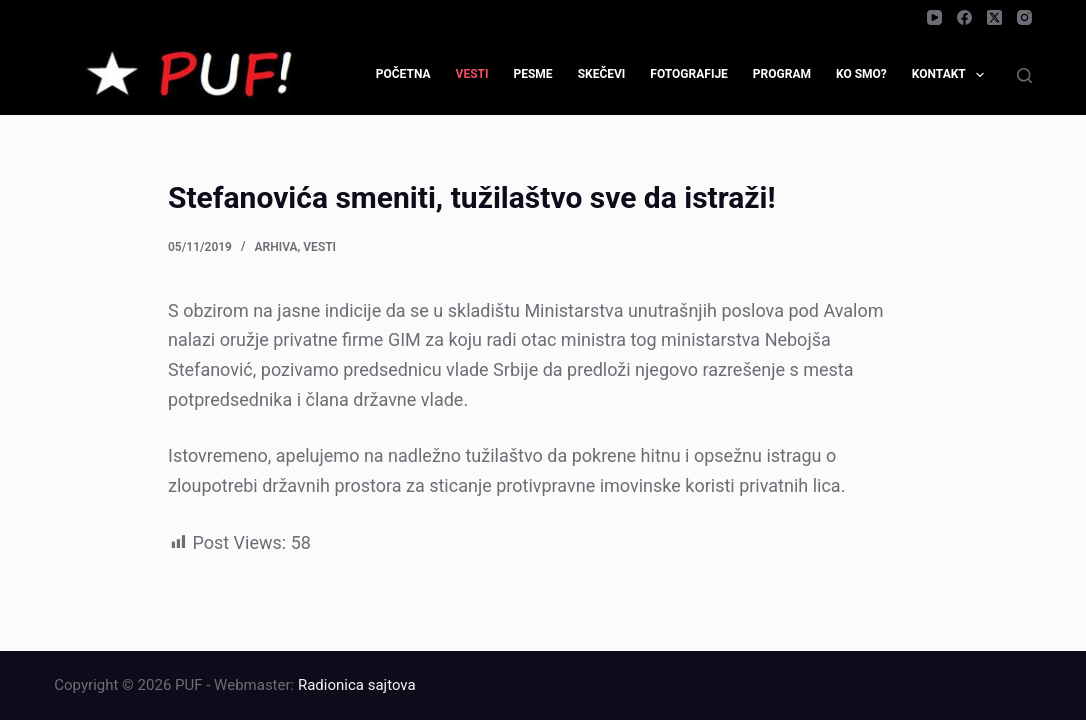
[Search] (1024, 75)
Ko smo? (861, 74)
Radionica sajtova (357, 685)
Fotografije (689, 74)
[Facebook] (964, 17)
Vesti (472, 74)
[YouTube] (934, 17)
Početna (403, 74)
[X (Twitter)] (994, 17)
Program (782, 74)
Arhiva (276, 247)
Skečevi (602, 74)
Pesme (532, 74)
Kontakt (952, 75)
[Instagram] (1024, 17)
